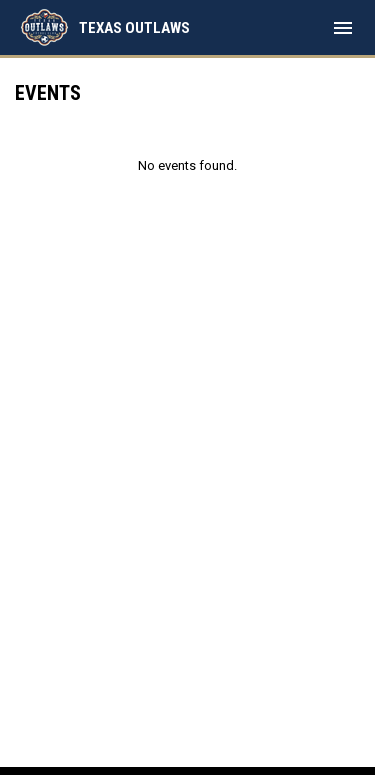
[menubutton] (343, 28)
